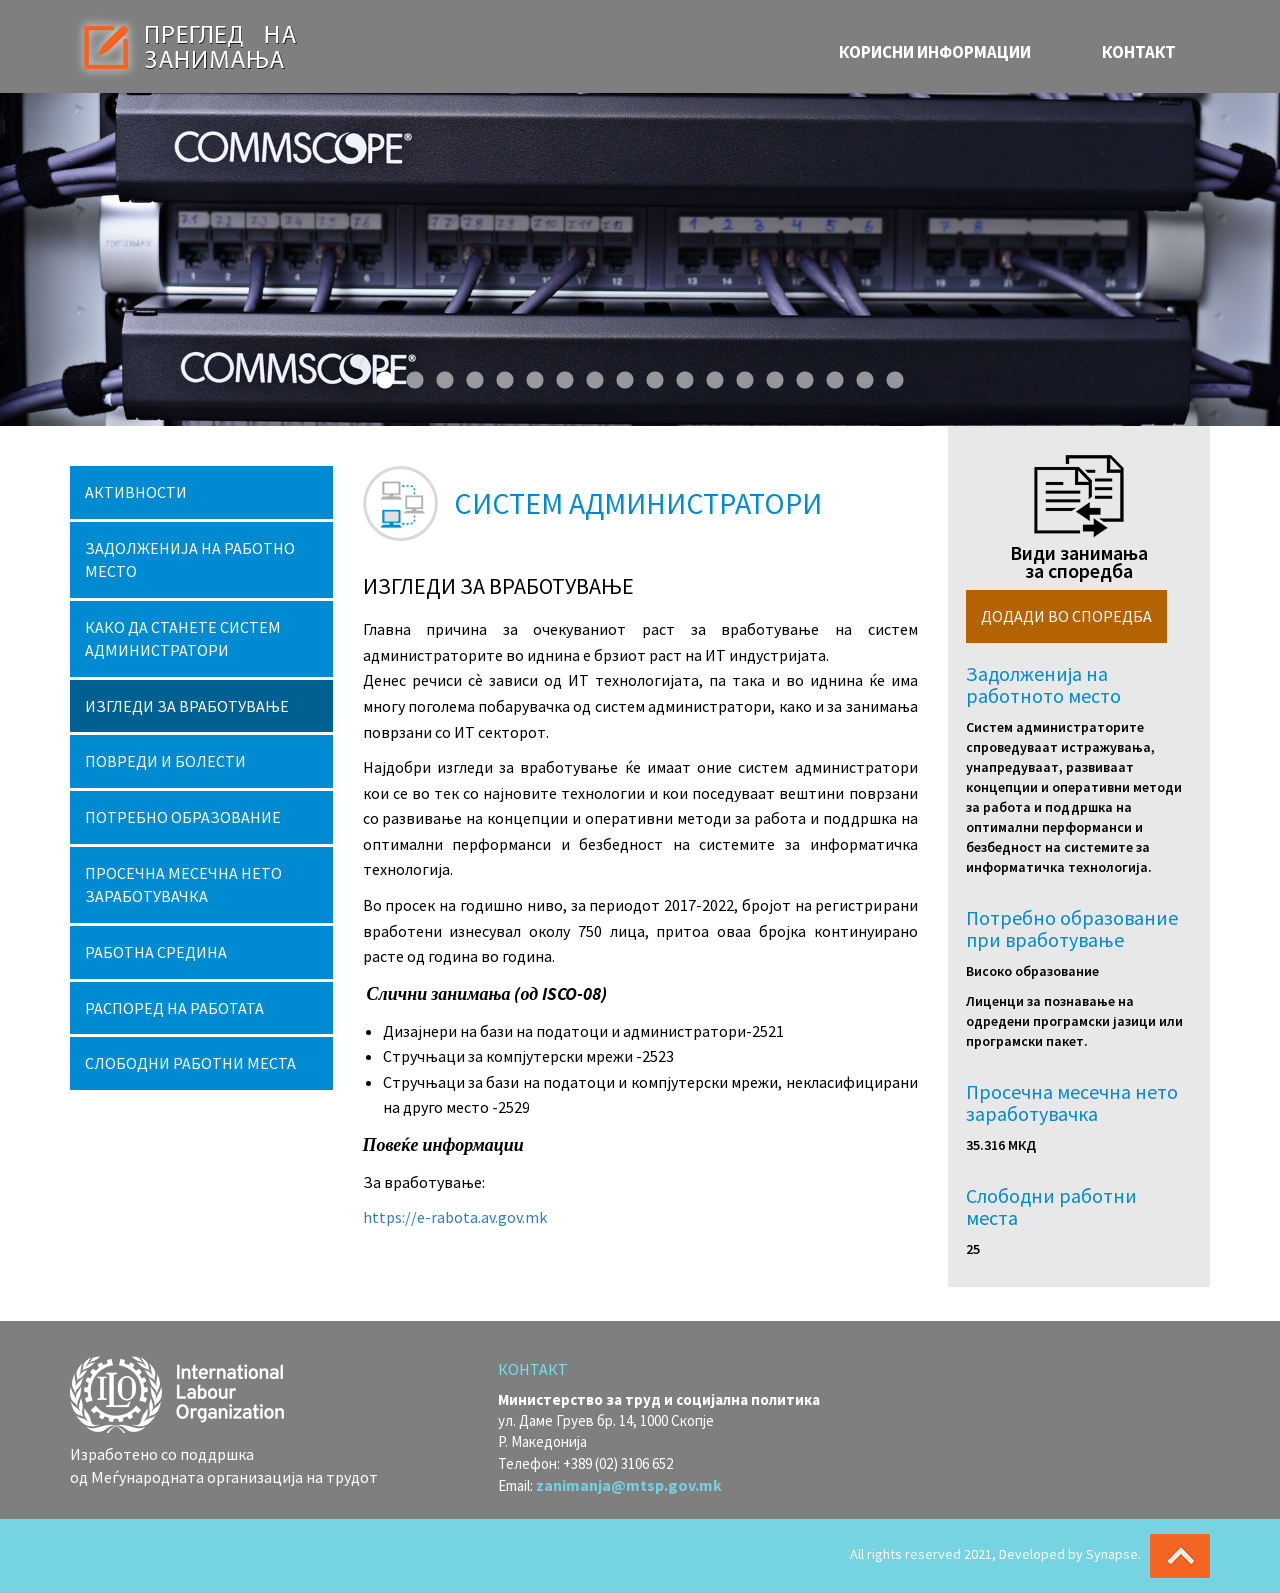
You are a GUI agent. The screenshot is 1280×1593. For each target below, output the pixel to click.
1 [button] (380, 376)
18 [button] (890, 376)
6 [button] (530, 376)
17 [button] (860, 376)
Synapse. (1113, 1554)
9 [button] (620, 376)
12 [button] (710, 376)
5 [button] (500, 376)
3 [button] (440, 376)
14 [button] (770, 376)
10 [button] (650, 376)
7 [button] (560, 376)
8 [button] (590, 376)
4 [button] (470, 376)
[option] (640, 259)
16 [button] (830, 376)
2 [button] (410, 376)
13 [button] (740, 376)
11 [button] (680, 376)
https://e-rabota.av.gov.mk (455, 1217)
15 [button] (800, 376)
